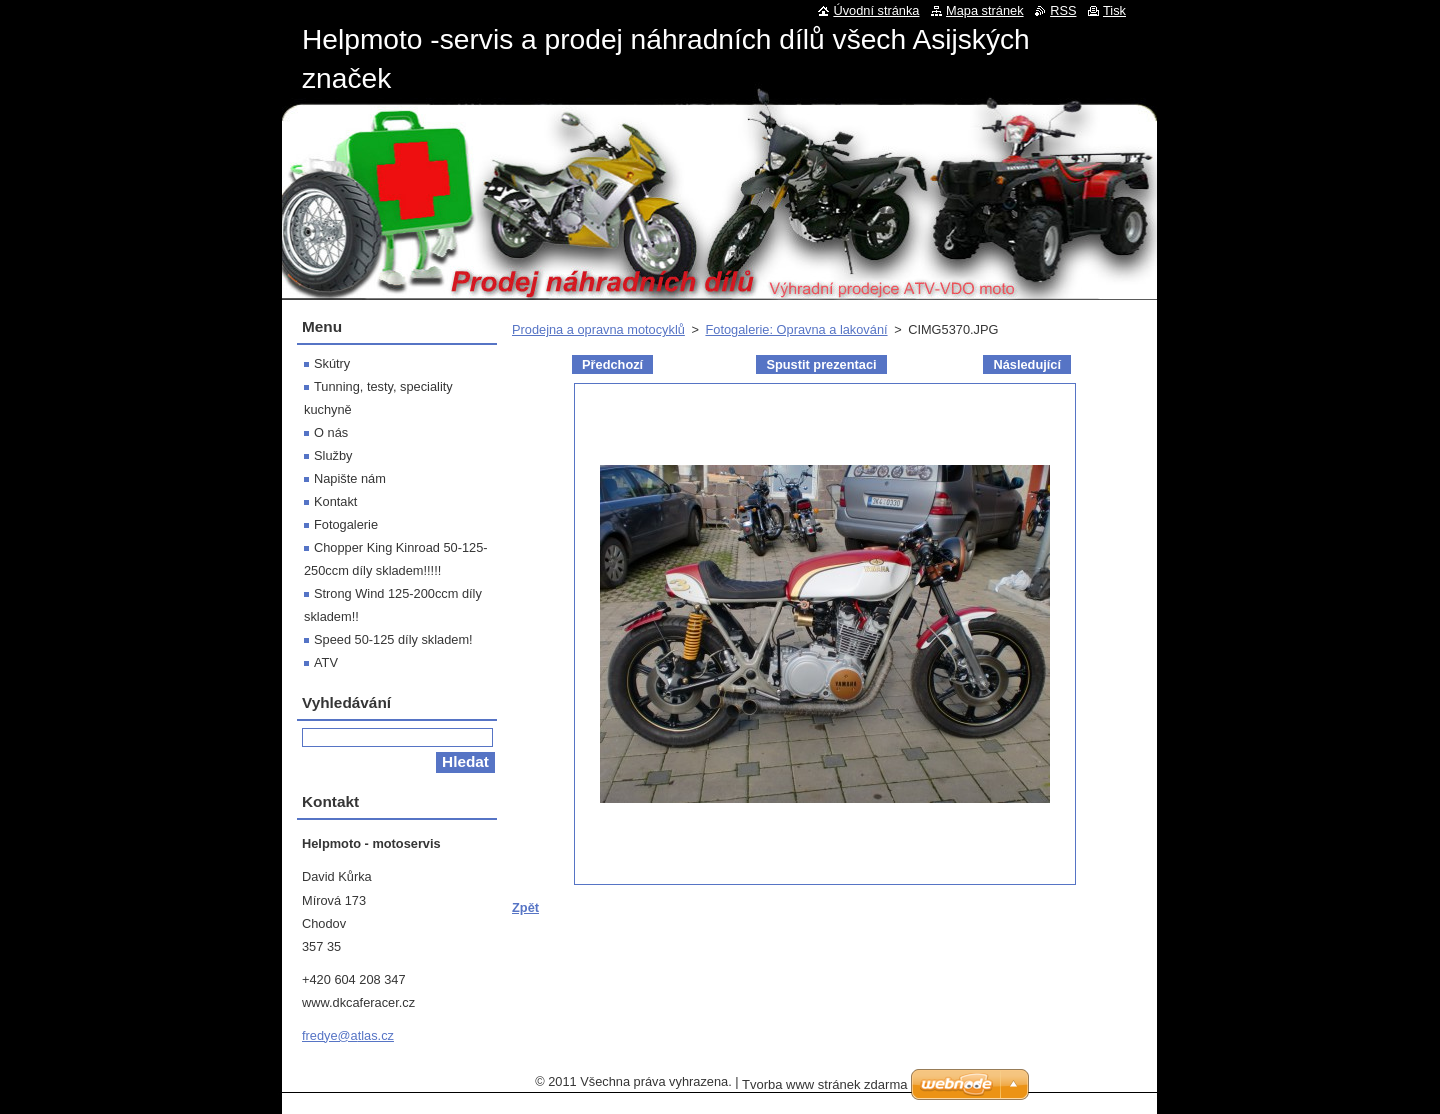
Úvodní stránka (876, 10)
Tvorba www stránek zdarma (824, 1084)
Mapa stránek (985, 10)
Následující (1027, 364)
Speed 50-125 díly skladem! (393, 639)
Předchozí (612, 364)
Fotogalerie (346, 524)
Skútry (332, 363)
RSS (1063, 10)
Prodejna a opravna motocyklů (598, 329)
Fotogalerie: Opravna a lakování (796, 329)
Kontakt (335, 501)
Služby (333, 455)
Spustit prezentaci (821, 364)
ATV (326, 662)
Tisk (1114, 10)
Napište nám (350, 478)
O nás (331, 432)
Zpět (525, 907)
